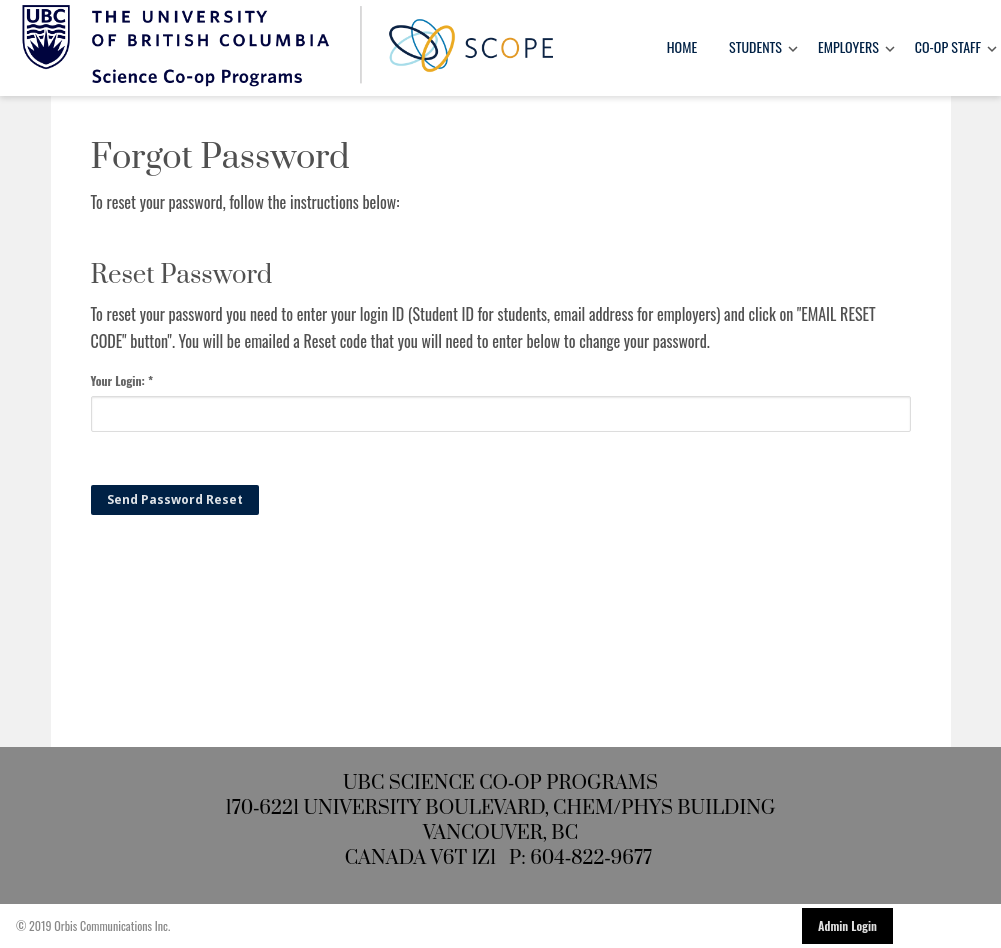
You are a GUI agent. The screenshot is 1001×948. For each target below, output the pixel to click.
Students (755, 46)
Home (682, 46)
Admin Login (847, 925)
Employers (848, 46)
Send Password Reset (175, 499)
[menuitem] (682, 48)
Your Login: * (122, 380)
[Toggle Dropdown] (793, 48)
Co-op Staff (948, 46)
